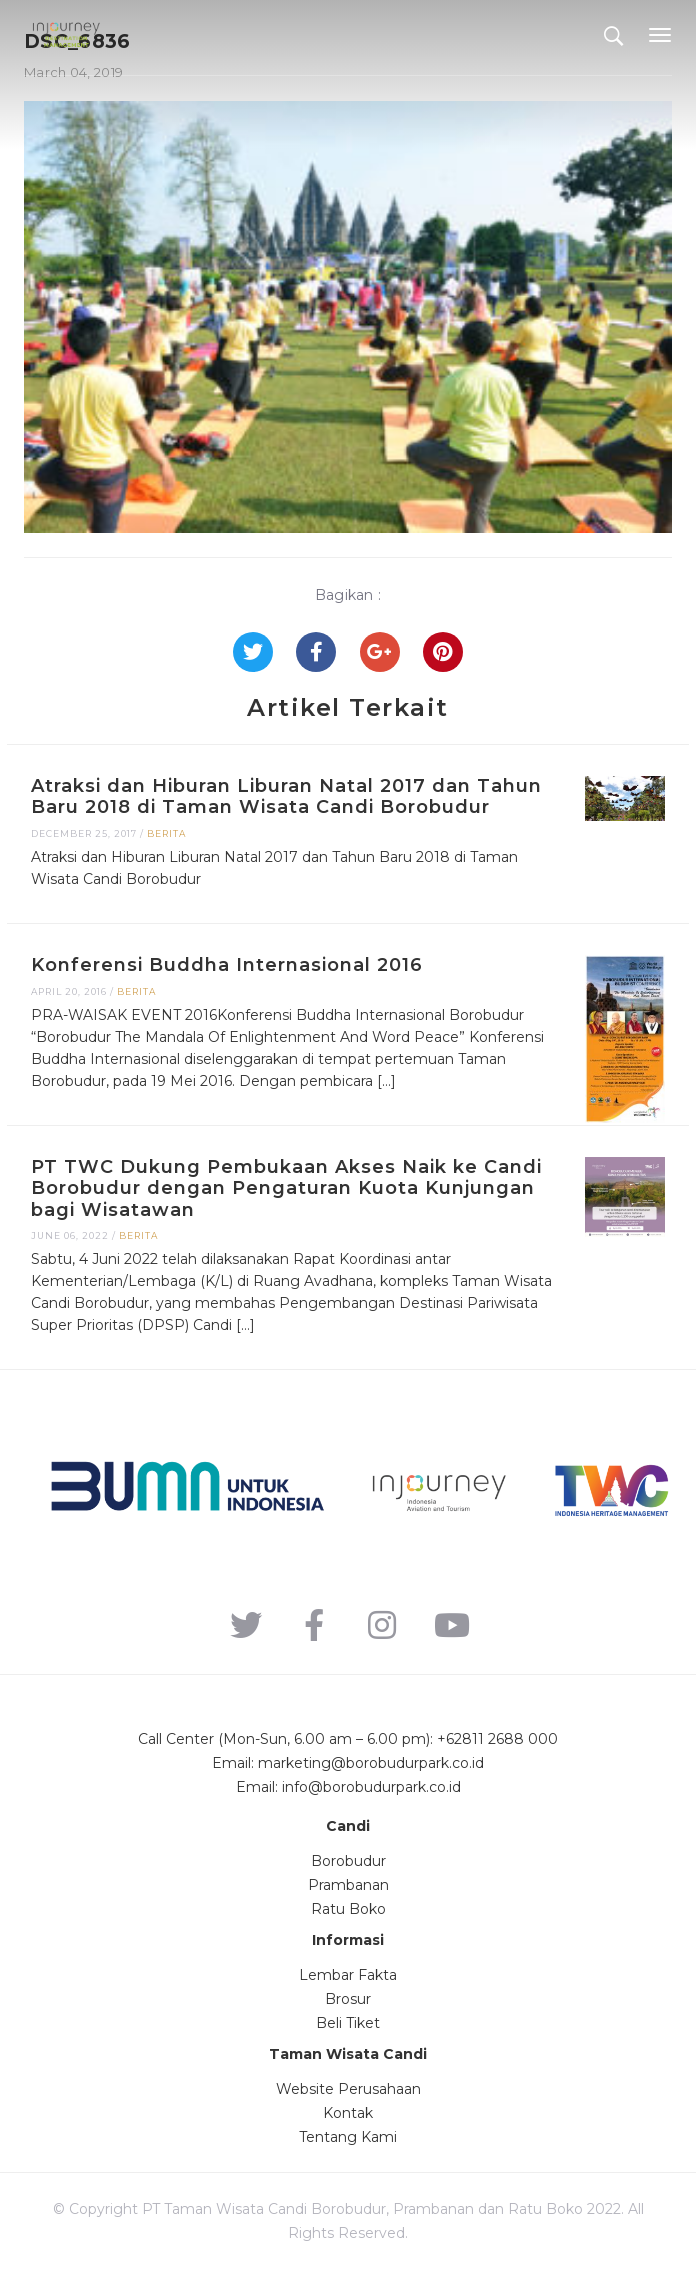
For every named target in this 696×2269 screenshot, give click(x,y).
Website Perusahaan (348, 2089)
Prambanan (348, 1885)
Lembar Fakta (348, 1975)
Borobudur (348, 1861)
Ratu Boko (348, 1909)
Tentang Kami (348, 2137)
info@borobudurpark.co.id (371, 1787)
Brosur (348, 1999)
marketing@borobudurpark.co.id (371, 1763)
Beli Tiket (348, 2023)
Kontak (348, 2113)
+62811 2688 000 (497, 1739)
